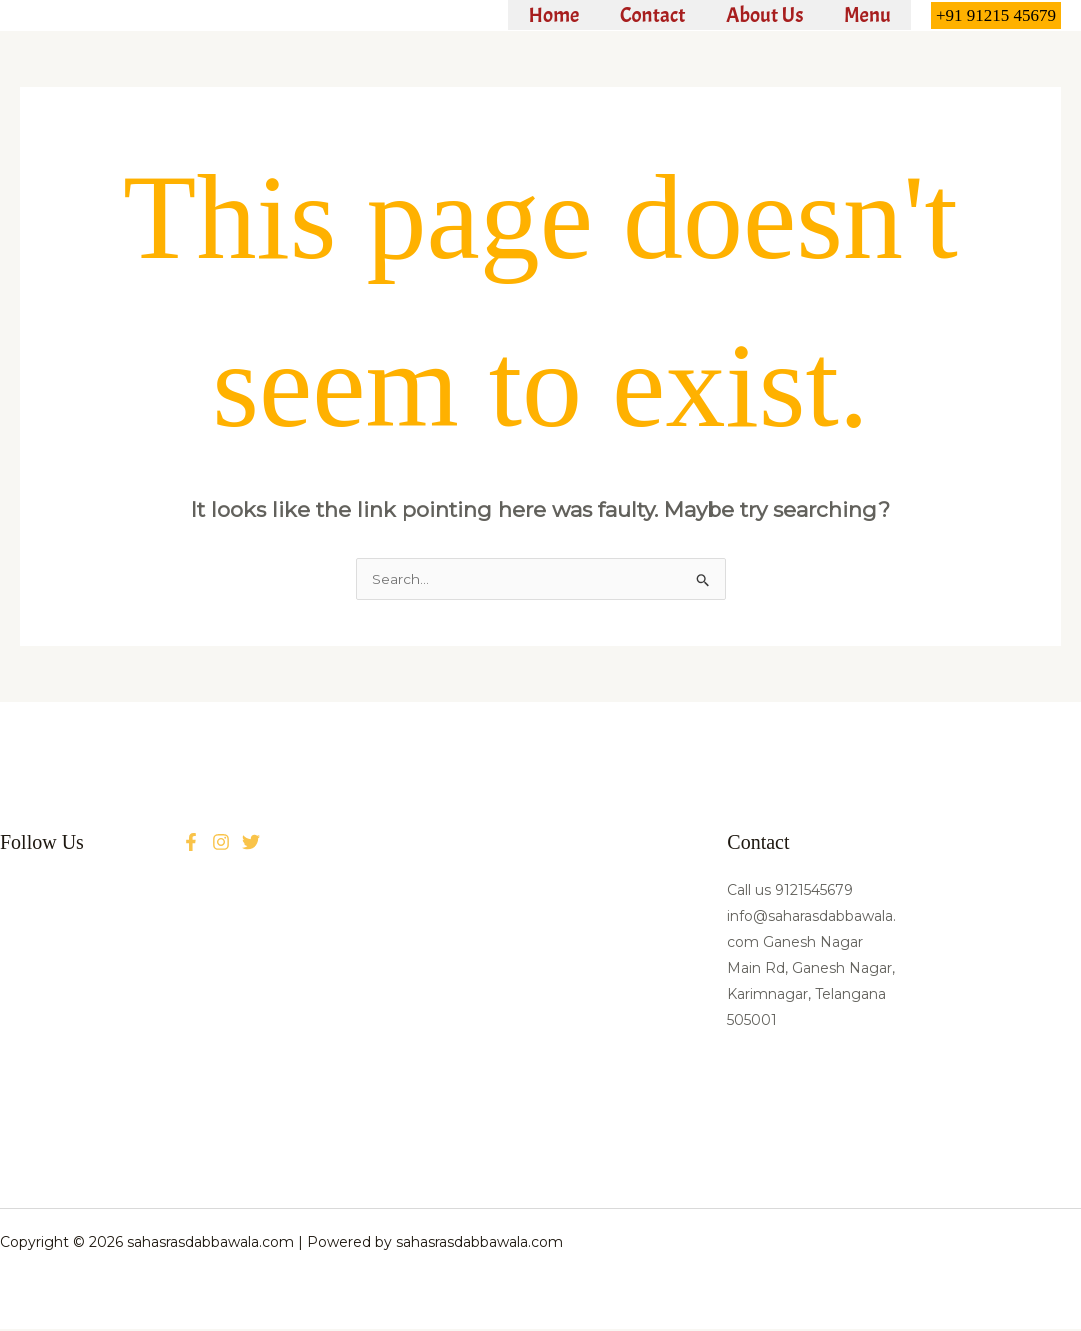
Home (548, 15)
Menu (866, 15)
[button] (996, 15)
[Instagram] (251, 844)
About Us (762, 15)
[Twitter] (221, 844)
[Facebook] (191, 844)
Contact (649, 15)
